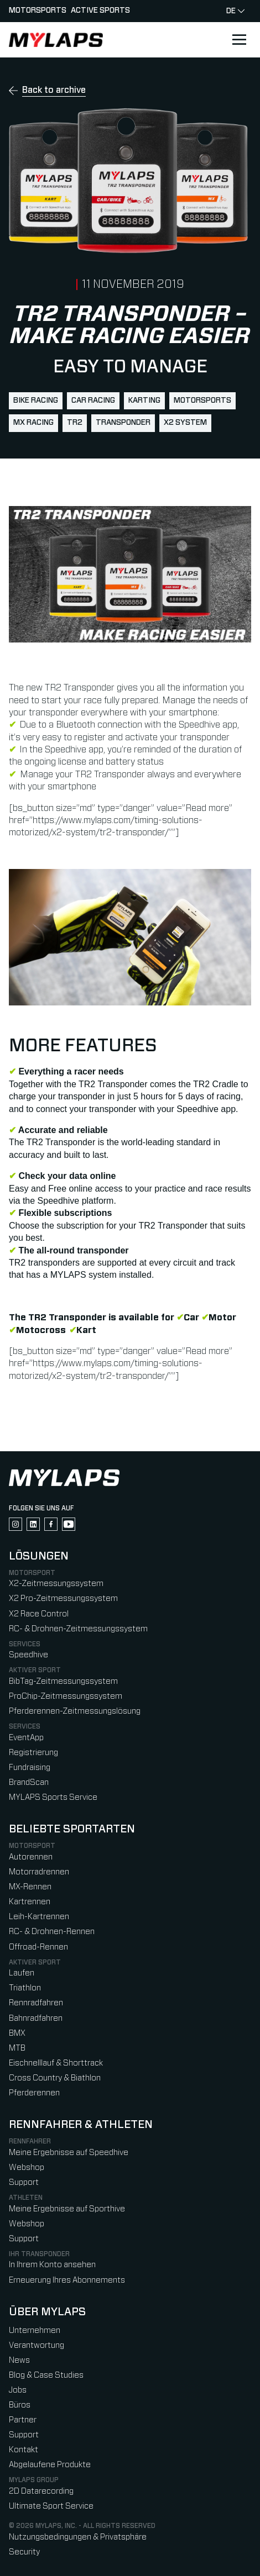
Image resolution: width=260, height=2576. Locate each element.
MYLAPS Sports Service (53, 1797)
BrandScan (29, 1782)
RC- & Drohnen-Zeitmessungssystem (78, 1629)
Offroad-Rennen (38, 1947)
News (19, 2360)
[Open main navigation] (239, 40)
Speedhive (28, 1655)
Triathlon (25, 1988)
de (235, 11)
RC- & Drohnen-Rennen (52, 1931)
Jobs (18, 2390)
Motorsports (37, 10)
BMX (17, 2033)
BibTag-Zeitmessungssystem (63, 1681)
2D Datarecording (41, 2491)
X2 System (185, 422)
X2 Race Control (39, 1614)
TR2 (74, 422)
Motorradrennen (39, 1872)
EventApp (26, 1738)
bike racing (35, 400)
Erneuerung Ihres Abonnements (67, 2280)
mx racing (33, 422)
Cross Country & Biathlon (55, 2078)
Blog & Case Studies (46, 2375)
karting (144, 400)
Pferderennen (34, 2093)
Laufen (21, 1973)
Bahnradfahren (36, 2018)
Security (24, 2552)
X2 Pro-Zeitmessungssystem (63, 1598)
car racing (93, 400)
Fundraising (29, 1767)
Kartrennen (29, 1902)
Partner (23, 2420)
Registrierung (33, 1752)
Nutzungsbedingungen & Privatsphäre (78, 2537)
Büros (19, 2405)
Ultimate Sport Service (51, 2506)
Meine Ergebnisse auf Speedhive (68, 2152)
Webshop (26, 2167)
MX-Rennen (30, 1887)
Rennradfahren (36, 2003)
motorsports (202, 400)
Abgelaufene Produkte (50, 2465)
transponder (123, 422)
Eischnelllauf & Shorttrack (56, 2063)
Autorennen (31, 1857)
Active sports (100, 10)
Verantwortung (36, 2345)
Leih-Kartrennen (39, 1917)
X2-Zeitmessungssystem (56, 1583)
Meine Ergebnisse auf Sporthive (67, 2209)
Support (24, 2182)
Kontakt (23, 2450)
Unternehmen (34, 2330)
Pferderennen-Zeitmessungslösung (75, 1711)
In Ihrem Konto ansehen (52, 2265)
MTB (17, 2048)
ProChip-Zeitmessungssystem (65, 1696)
